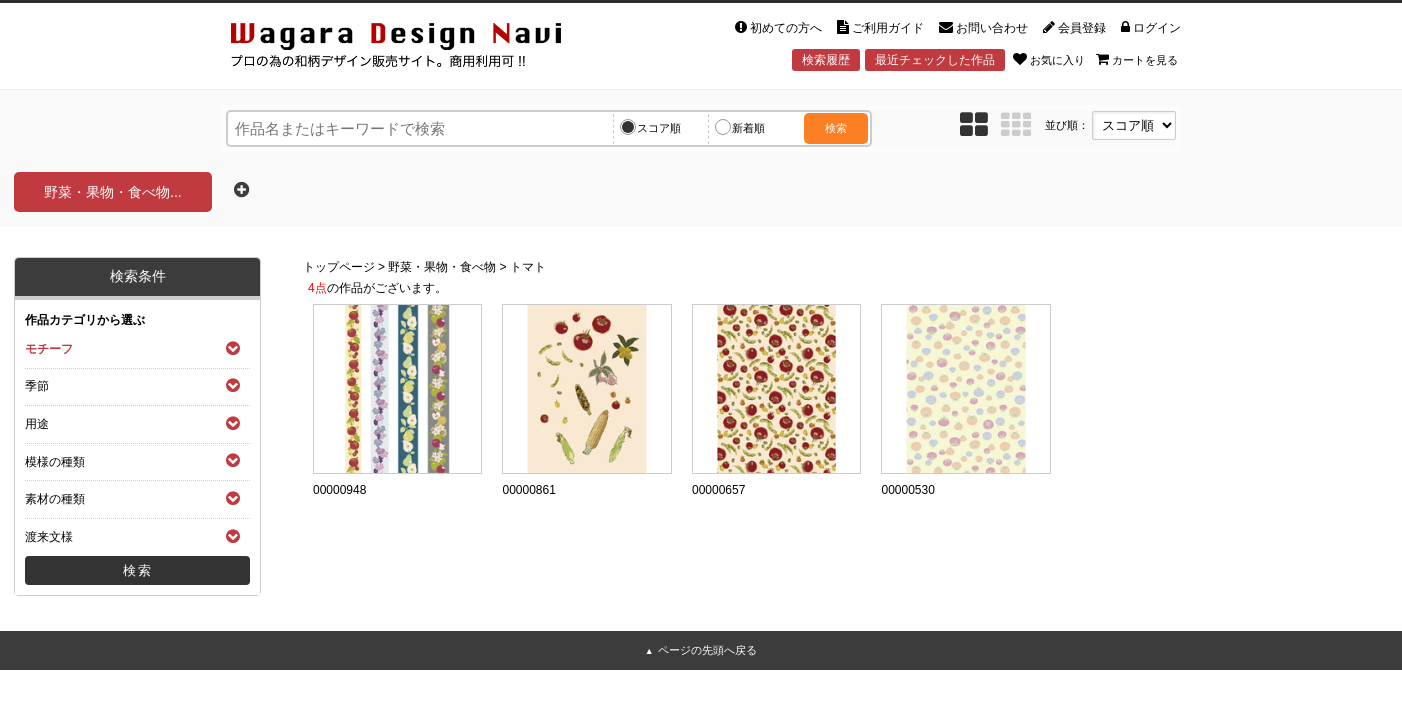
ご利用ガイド (880, 28)
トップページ (339, 267)
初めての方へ (778, 28)
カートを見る (1137, 59)
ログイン (1151, 28)
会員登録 (1074, 28)
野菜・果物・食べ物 (442, 267)
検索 (836, 128)
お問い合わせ (983, 28)
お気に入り (1049, 59)
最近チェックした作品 (935, 60)
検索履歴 (826, 60)
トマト (528, 267)
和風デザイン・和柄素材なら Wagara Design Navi (413, 48)
